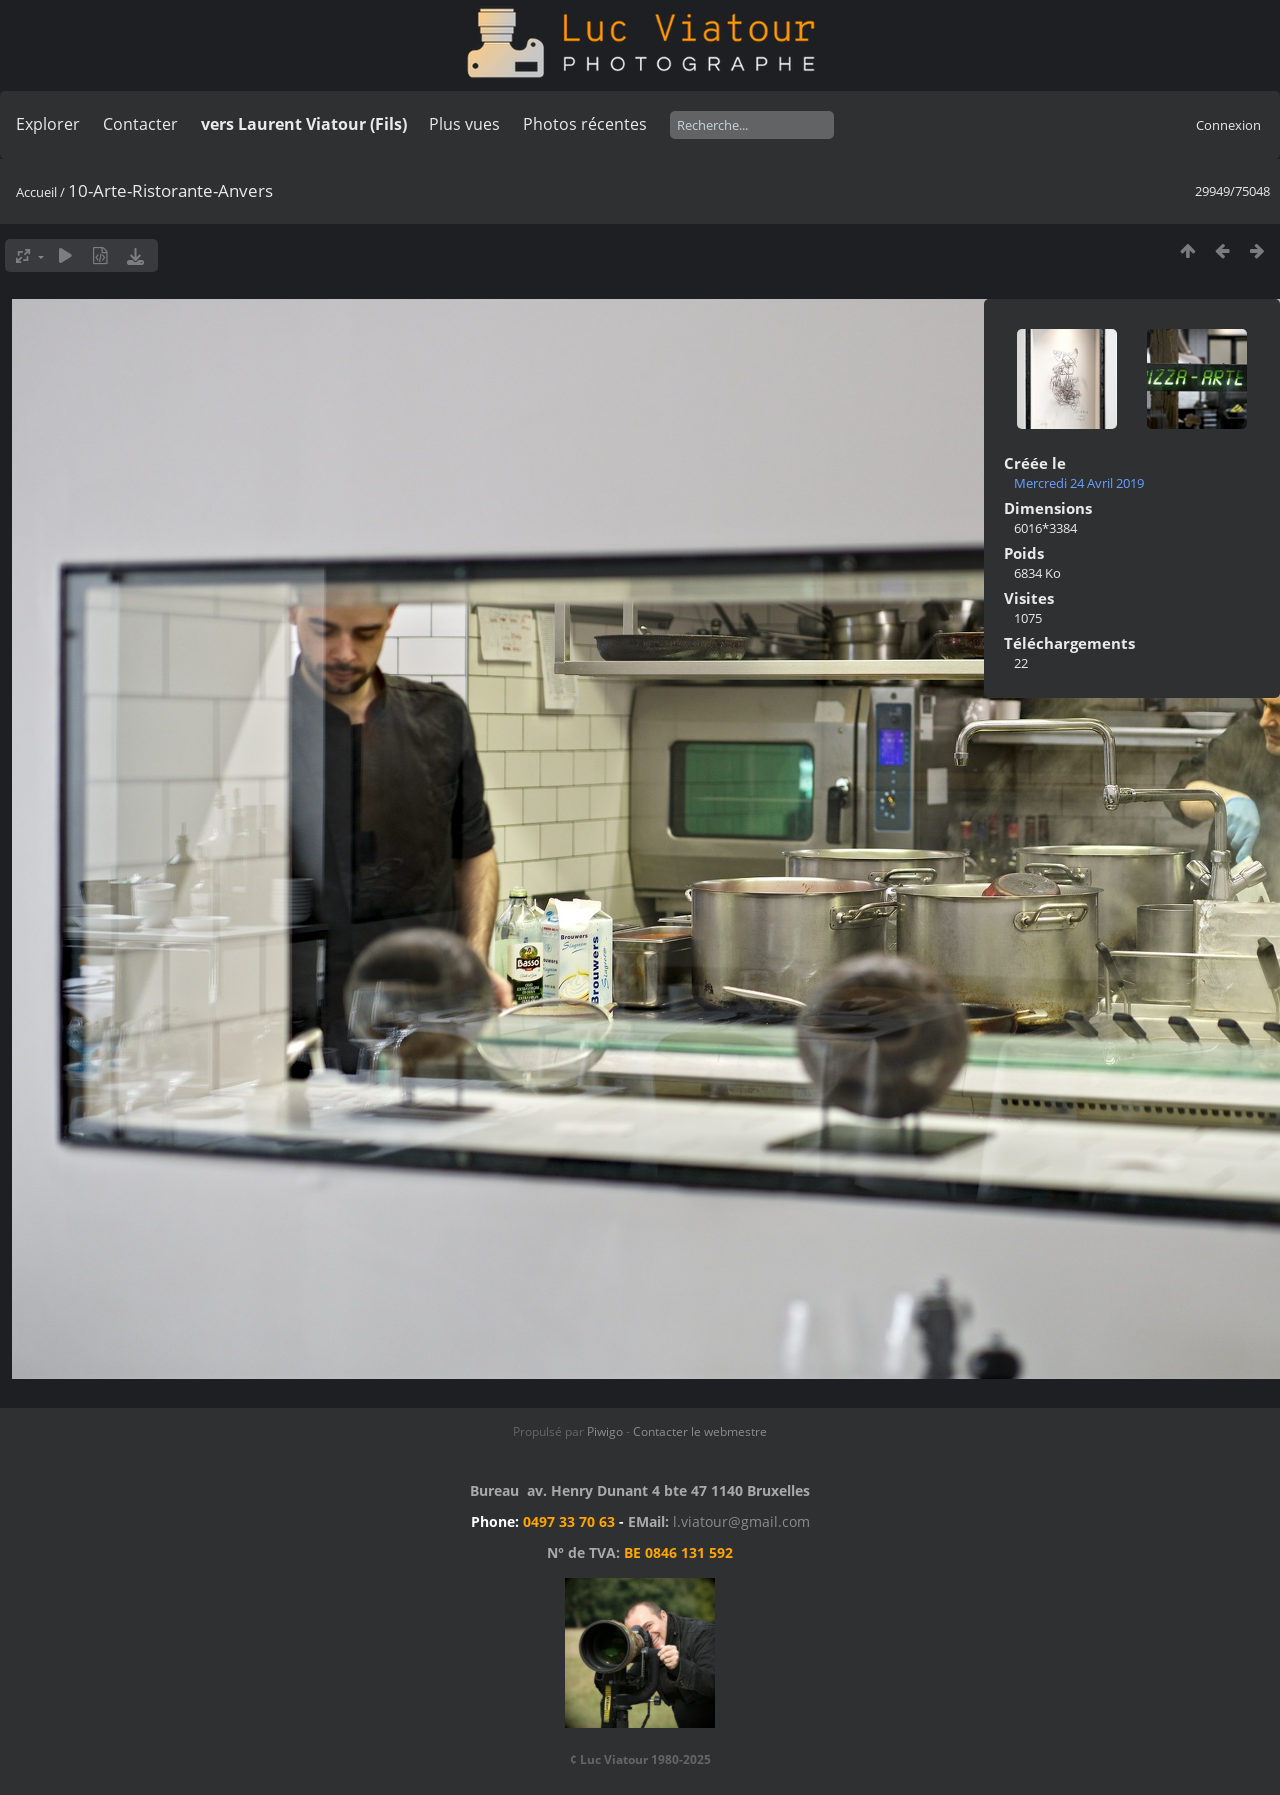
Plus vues (464, 124)
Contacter (140, 124)
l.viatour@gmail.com (741, 1521)
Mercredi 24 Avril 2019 (1079, 483)
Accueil (36, 192)
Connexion (1228, 125)
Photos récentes (585, 124)
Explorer (48, 124)
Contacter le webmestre (700, 1431)
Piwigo (605, 1431)
